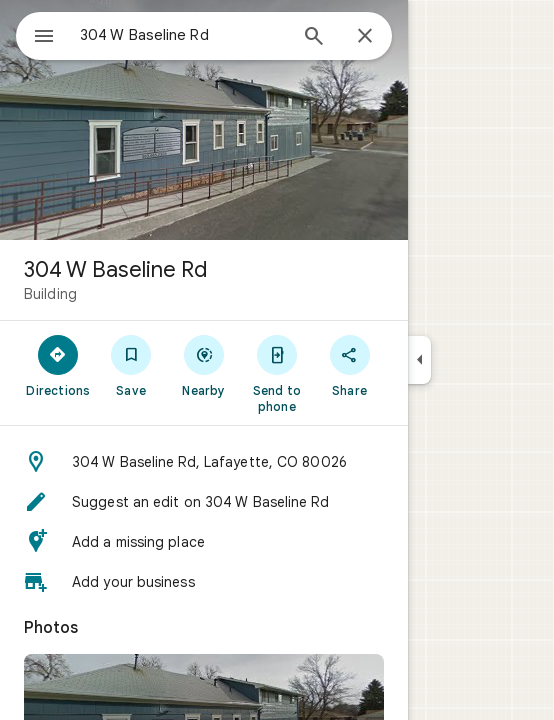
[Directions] (58, 365)
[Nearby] (204, 365)
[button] (204, 462)
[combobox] (183, 35)
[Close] (365, 37)
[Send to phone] (276, 373)
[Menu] (44, 38)
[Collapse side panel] (419, 360)
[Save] (131, 365)
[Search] (314, 38)
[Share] (349, 365)
